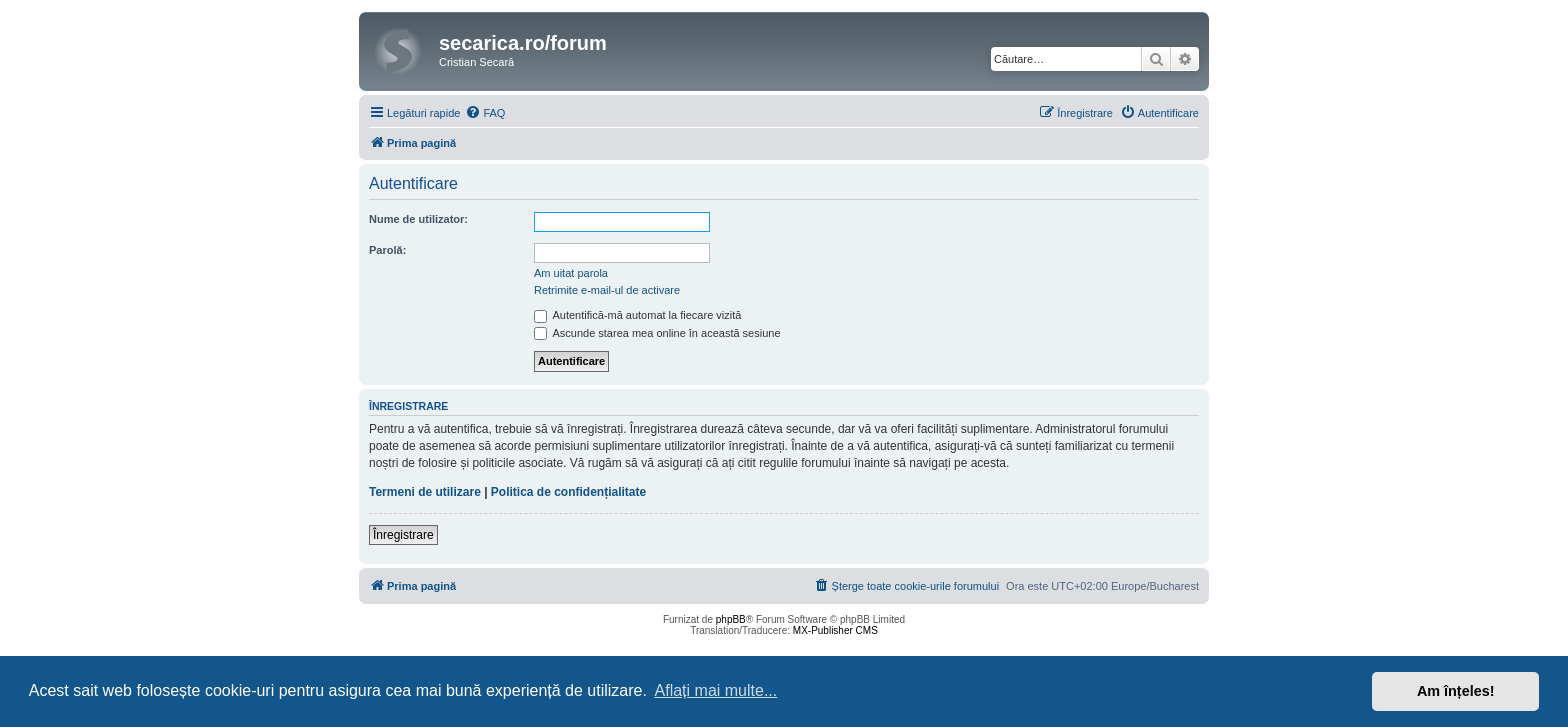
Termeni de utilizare (425, 492)
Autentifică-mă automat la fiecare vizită (637, 315)
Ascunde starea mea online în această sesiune (657, 333)
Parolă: (387, 250)
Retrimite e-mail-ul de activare (607, 290)
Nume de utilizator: (418, 219)
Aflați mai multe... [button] (716, 690)
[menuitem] (485, 113)
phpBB (731, 619)
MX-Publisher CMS (835, 630)
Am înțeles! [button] (1456, 691)
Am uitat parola (571, 273)
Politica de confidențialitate (568, 492)
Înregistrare (403, 535)
